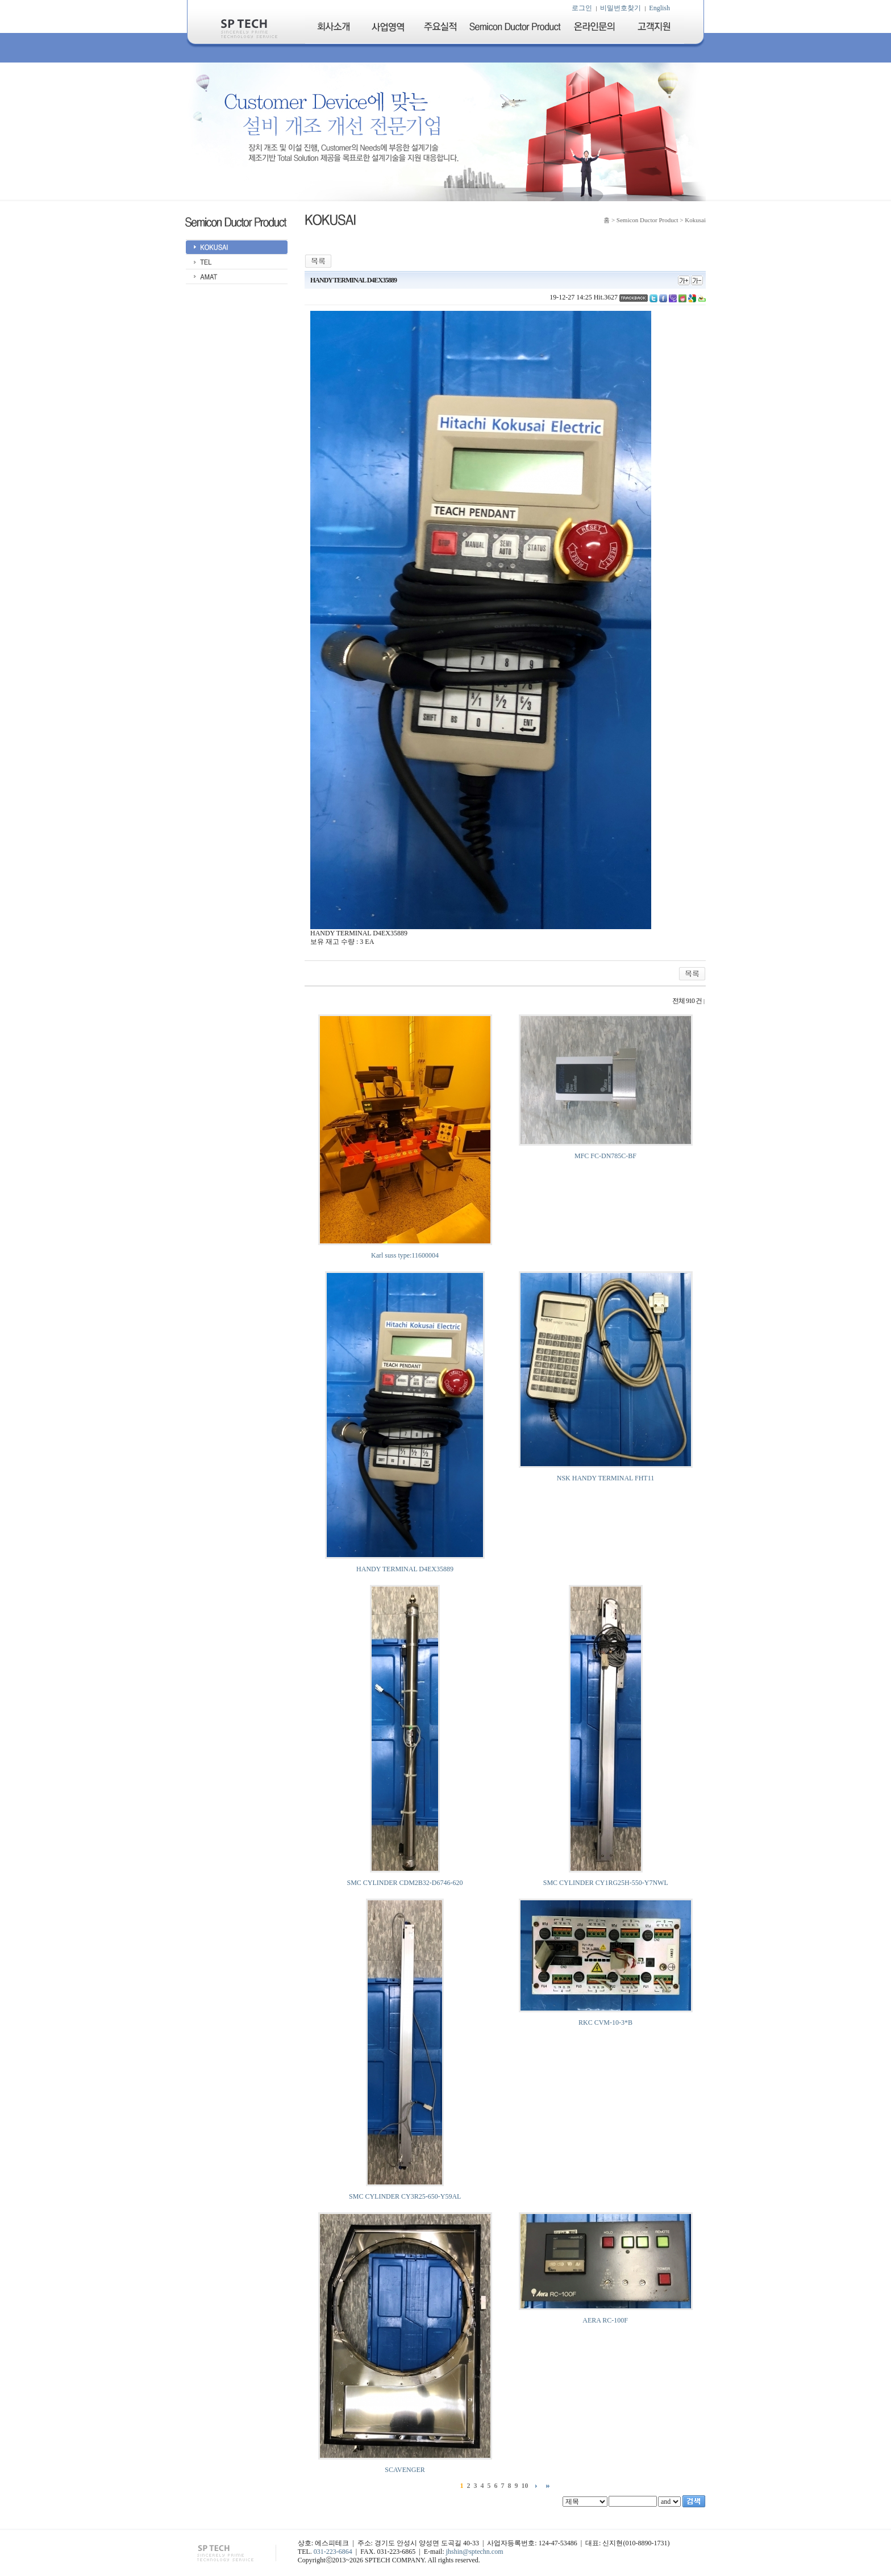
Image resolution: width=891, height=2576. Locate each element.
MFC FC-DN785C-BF (605, 1156)
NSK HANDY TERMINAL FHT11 (605, 1478)
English (659, 8)
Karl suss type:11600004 (405, 1255)
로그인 (582, 8)
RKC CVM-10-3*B (605, 2022)
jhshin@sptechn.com (474, 2552)
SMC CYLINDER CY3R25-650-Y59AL (405, 2196)
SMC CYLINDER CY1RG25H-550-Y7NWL (605, 1883)
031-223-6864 (333, 2552)
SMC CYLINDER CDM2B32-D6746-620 (405, 1883)
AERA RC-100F (605, 2320)
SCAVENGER (404, 2470)
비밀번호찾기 (620, 8)
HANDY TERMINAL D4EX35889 (404, 1569)
